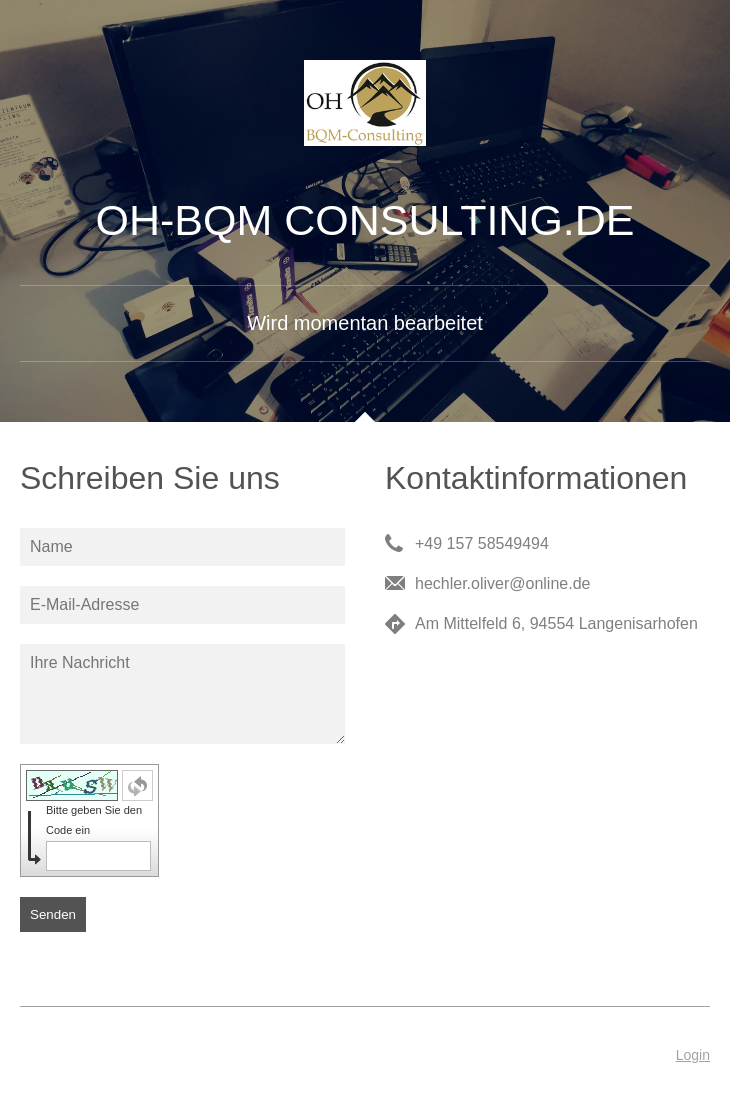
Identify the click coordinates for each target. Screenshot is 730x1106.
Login (693, 1055)
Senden (53, 914)
